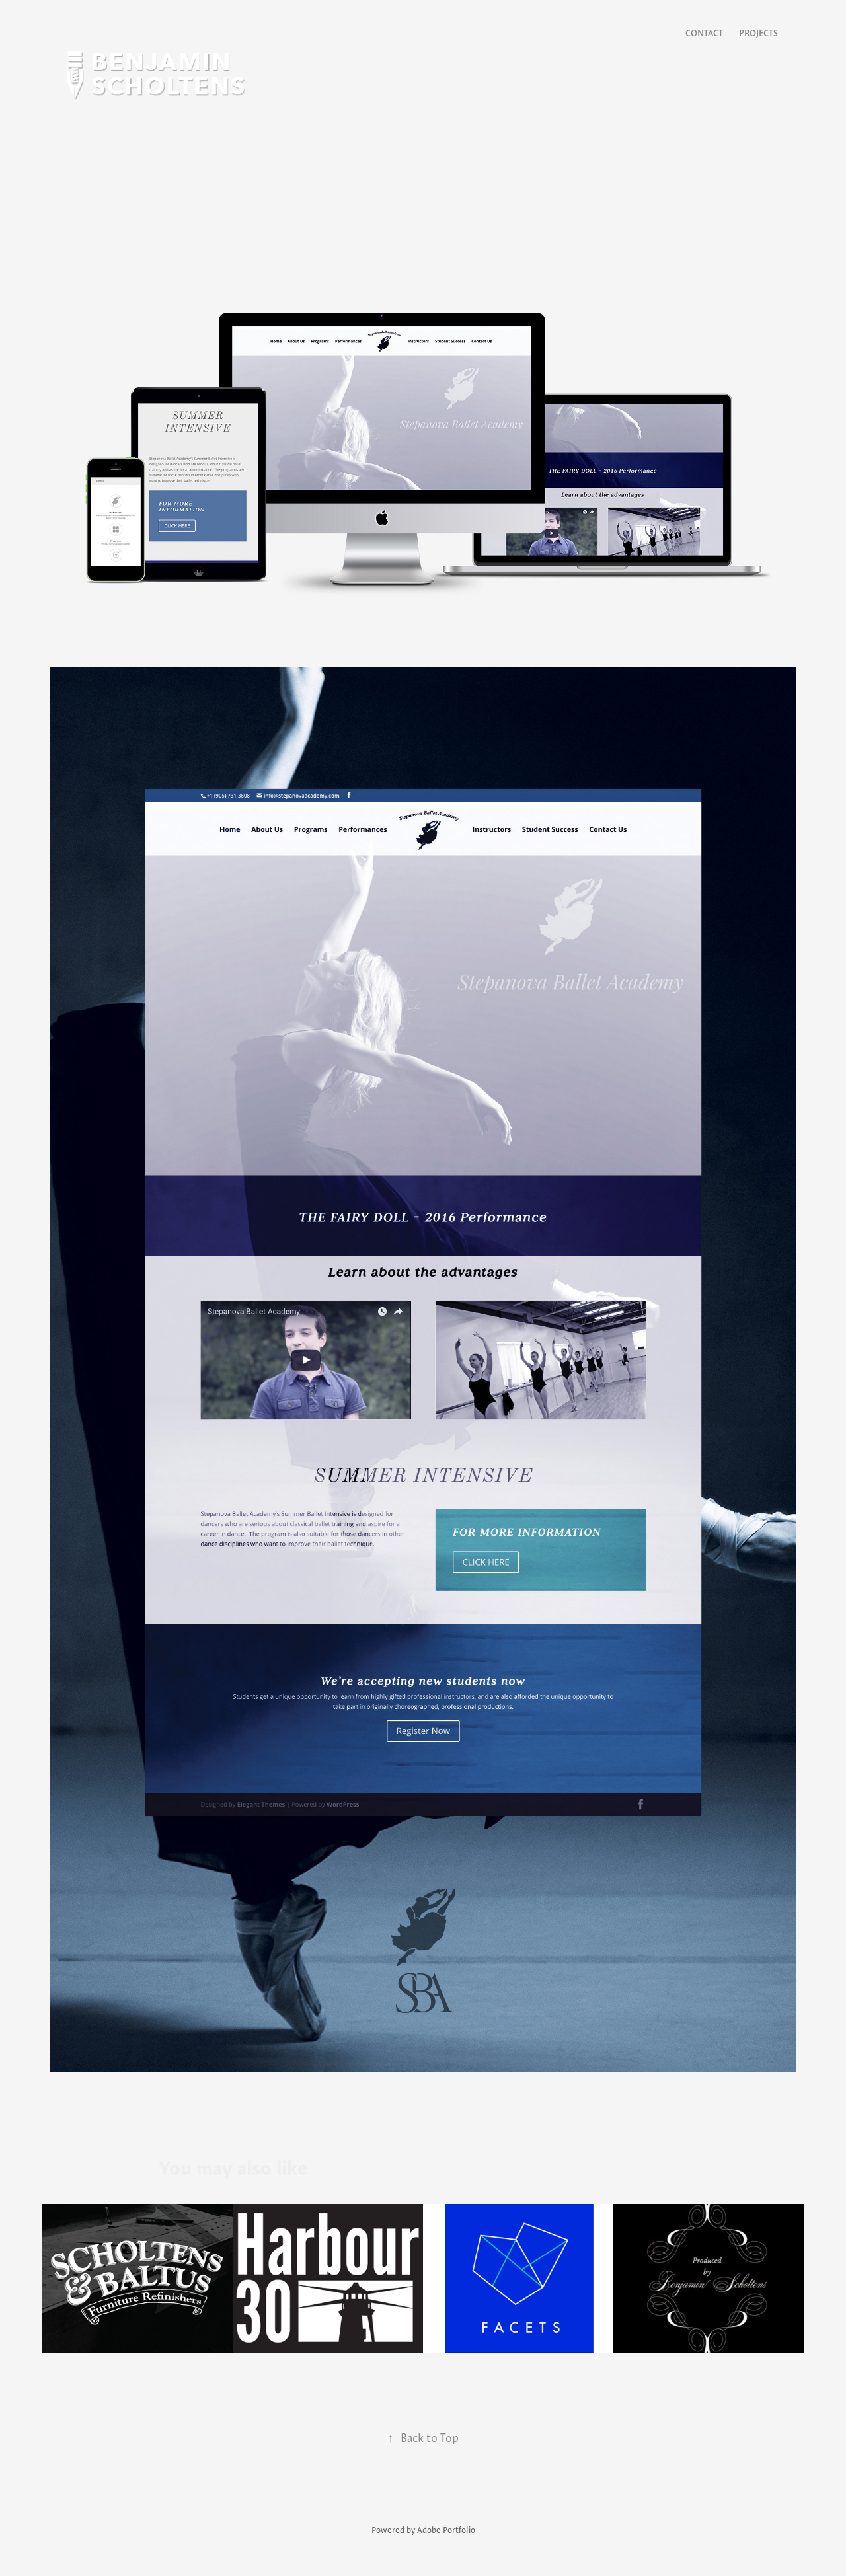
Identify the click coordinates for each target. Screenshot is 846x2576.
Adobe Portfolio (446, 2530)
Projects (758, 33)
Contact (704, 33)
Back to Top (423, 2437)
